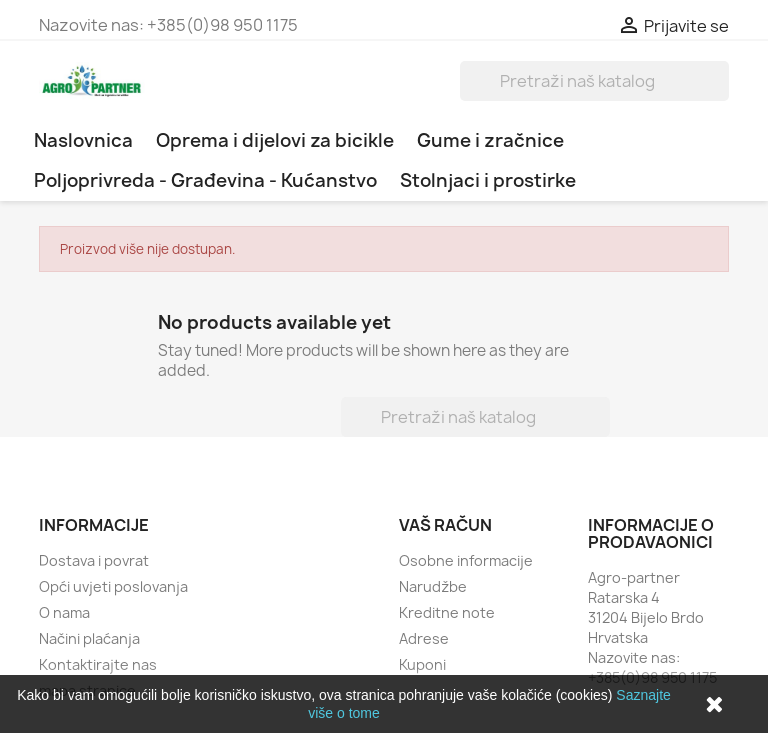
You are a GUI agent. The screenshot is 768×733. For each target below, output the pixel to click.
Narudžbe (433, 586)
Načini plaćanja (89, 638)
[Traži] (594, 81)
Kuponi (422, 664)
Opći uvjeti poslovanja (113, 586)
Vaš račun (445, 525)
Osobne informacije (466, 560)
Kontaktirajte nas (98, 664)
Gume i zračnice (490, 140)
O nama (64, 612)
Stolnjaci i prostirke (488, 180)
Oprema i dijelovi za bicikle (275, 140)
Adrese (424, 638)
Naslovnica (83, 140)
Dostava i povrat (94, 560)
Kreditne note (447, 612)
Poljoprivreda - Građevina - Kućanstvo (205, 180)
